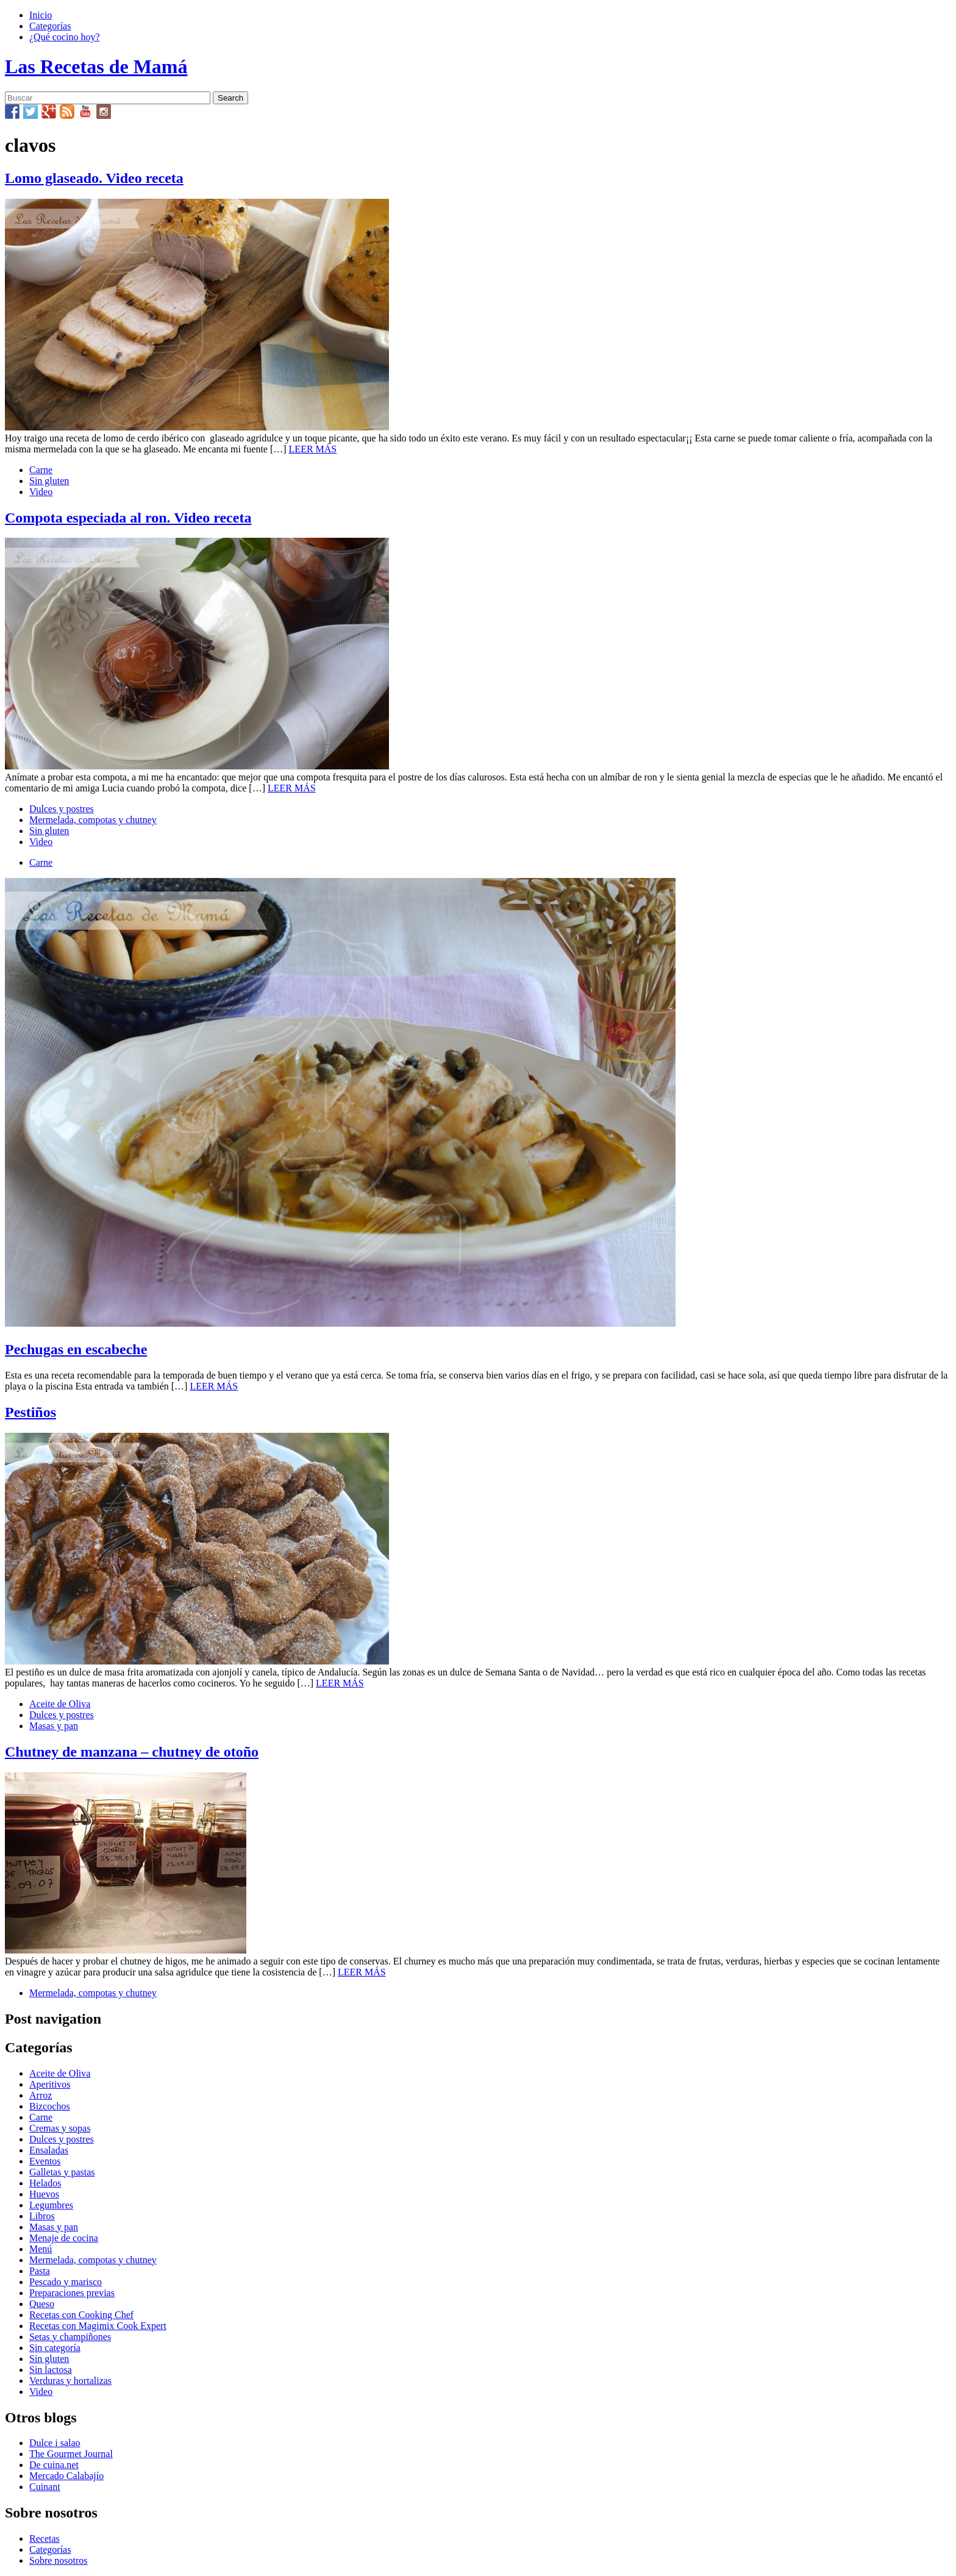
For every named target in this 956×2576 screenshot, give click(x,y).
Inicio (40, 15)
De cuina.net (54, 2465)
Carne (40, 470)
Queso (41, 2304)
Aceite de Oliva (59, 1704)
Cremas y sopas (59, 2128)
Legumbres (51, 2205)
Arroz (40, 2095)
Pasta (39, 2271)
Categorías (50, 26)
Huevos (44, 2194)
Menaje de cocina (63, 2238)
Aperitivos (50, 2084)
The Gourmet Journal (71, 2454)
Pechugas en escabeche (76, 1349)
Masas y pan (53, 1726)
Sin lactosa (50, 2369)
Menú (40, 2249)
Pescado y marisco (65, 2282)
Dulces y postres (61, 809)
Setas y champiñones (70, 2337)
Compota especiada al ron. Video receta (128, 518)
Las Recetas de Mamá (96, 66)
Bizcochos (49, 2106)
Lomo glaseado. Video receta (94, 178)
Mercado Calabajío (66, 2476)
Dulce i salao (54, 2443)
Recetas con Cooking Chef (81, 2315)
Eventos (45, 2161)
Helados (45, 2183)
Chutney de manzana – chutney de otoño (132, 1752)
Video (40, 492)
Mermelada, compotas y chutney (93, 820)
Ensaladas (48, 2150)
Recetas (44, 2538)
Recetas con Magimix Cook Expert (97, 2326)
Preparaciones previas (72, 2293)
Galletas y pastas (62, 2172)
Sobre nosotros (58, 2560)
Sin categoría (54, 2347)
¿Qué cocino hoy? (64, 37)
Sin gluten (49, 481)
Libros (42, 2216)
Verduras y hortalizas (70, 2380)
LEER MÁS (313, 449)
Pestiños (30, 1412)
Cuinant (44, 2486)
